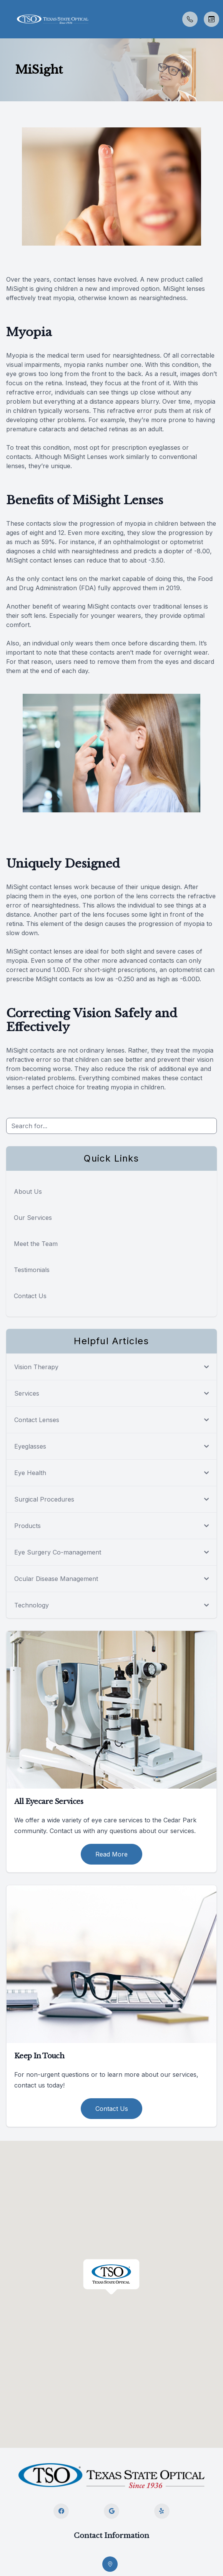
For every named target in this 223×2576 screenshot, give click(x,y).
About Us (28, 1191)
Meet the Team (36, 1244)
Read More (111, 1854)
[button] (6, 19)
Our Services (33, 1217)
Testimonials (32, 1270)
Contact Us (30, 1296)
